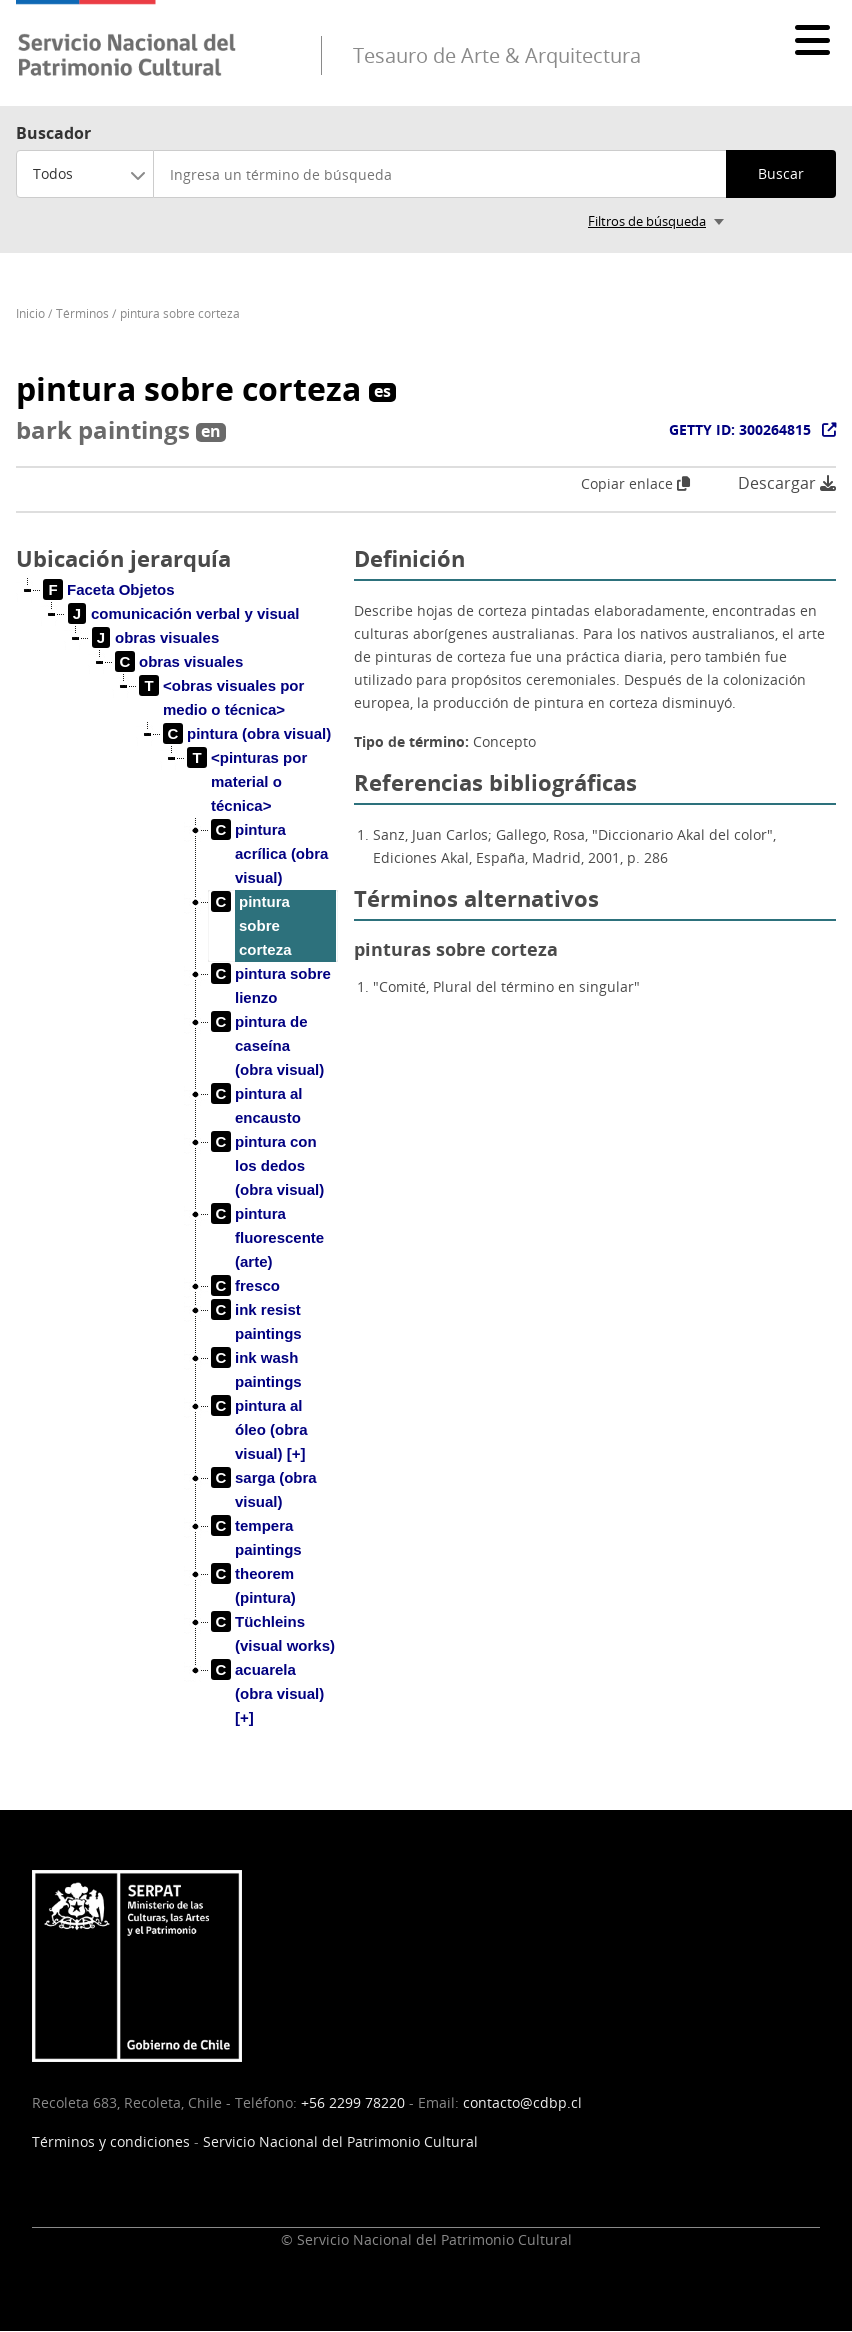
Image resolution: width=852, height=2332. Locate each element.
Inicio (30, 313)
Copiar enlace (635, 483)
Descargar (787, 483)
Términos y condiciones (111, 2141)
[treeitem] (109, 590)
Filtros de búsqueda (647, 221)
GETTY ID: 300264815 (740, 429)
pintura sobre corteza (180, 313)
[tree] (177, 1170)
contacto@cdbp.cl (522, 2102)
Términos (82, 313)
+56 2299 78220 (353, 2102)
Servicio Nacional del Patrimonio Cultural (340, 2141)
